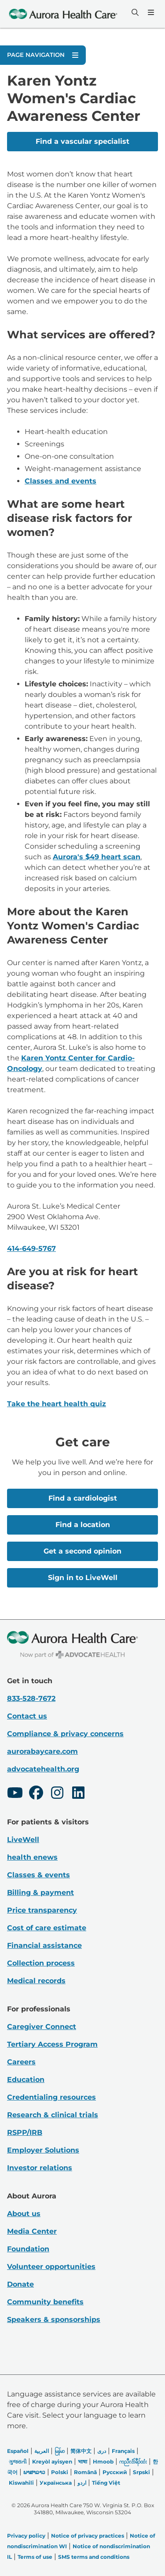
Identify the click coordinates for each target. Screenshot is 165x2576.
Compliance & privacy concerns (65, 1734)
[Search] (134, 12)
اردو (81, 2482)
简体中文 (81, 2451)
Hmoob (103, 2461)
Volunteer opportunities (51, 2266)
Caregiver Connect (41, 2026)
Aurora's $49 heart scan (96, 857)
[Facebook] (36, 1794)
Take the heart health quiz (56, 1404)
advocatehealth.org (43, 1769)
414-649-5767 (31, 1248)
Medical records (36, 1981)
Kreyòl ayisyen (52, 2461)
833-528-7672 (31, 1698)
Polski (59, 2472)
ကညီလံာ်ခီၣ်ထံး (133, 2461)
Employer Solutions (43, 2150)
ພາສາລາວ (34, 2472)
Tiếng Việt (106, 2482)
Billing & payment (40, 1892)
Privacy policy (26, 2535)
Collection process (41, 1963)
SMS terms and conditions (93, 2557)
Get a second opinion (82, 1551)
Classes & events (38, 1875)
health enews (32, 1857)
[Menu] (150, 12)
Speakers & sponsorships (53, 2319)
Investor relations (39, 2168)
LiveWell (23, 1839)
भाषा (82, 2461)
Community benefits (45, 2302)
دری (101, 2451)
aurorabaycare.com (42, 1751)
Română (85, 2472)
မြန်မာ (60, 2451)
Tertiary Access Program (52, 2044)
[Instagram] (57, 1794)
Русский (115, 2472)
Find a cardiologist (82, 1498)
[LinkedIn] (78, 1794)
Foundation (28, 2249)
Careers (21, 2062)
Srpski (141, 2472)
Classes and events (60, 481)
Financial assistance (44, 1945)
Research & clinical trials (52, 2115)
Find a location (82, 1524)
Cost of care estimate (46, 1928)
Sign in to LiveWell (82, 1577)
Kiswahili (21, 2482)
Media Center (32, 2231)
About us (23, 2213)
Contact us (27, 1716)
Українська (56, 2482)
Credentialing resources (51, 2097)
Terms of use (35, 2557)
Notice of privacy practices (87, 2535)
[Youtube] (15, 1794)
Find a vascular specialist (82, 141)
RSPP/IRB (24, 2132)
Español (18, 2451)
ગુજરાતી (17, 2461)
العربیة (41, 2451)
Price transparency (42, 1910)
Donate (20, 2284)
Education (25, 2079)
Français (123, 2451)
